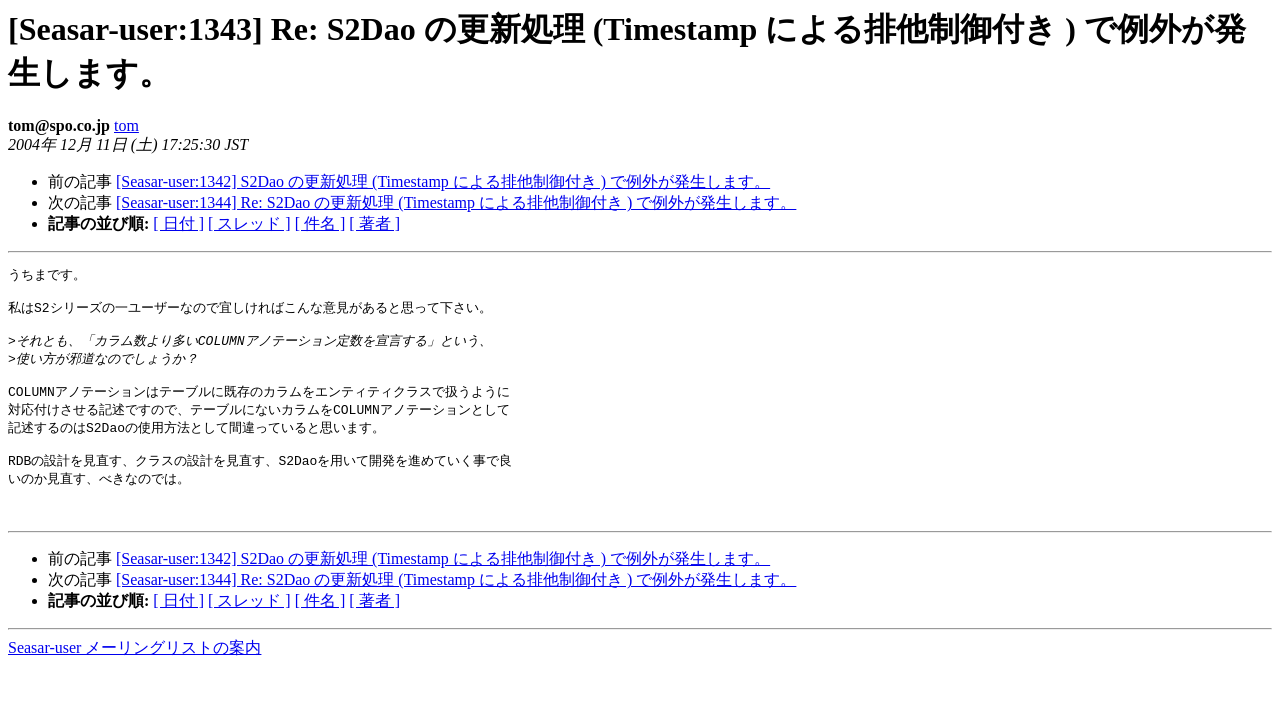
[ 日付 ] (178, 223)
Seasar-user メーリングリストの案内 (134, 674)
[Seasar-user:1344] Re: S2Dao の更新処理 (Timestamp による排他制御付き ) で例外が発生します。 (456, 202)
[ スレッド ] (249, 223)
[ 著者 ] (374, 223)
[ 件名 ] (320, 223)
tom (126, 125)
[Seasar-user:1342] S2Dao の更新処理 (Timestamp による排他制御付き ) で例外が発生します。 (443, 181)
